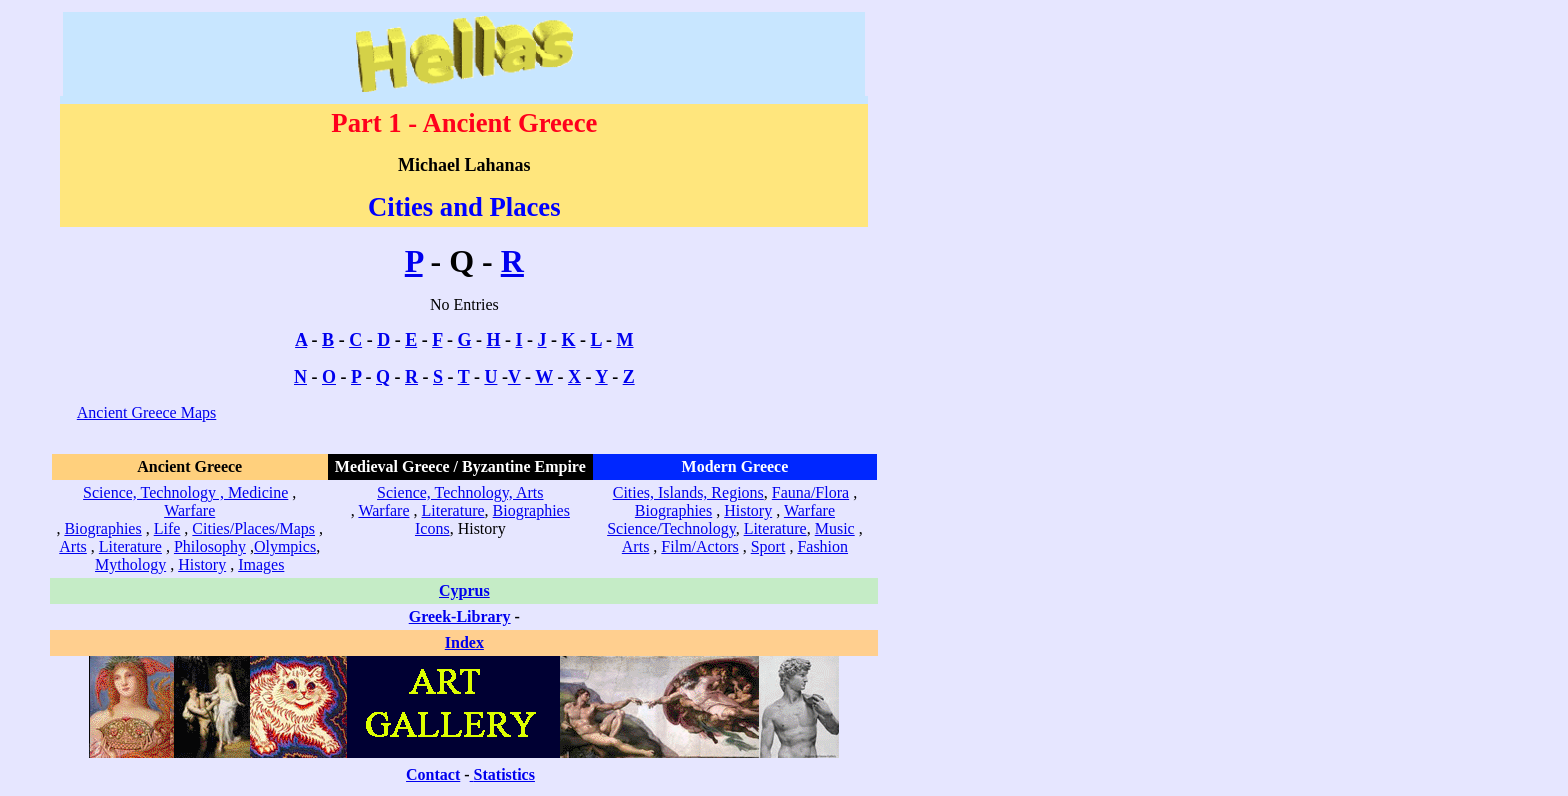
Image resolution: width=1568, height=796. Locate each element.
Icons (432, 528)
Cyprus (464, 590)
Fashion (822, 546)
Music (835, 528)
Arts (73, 546)
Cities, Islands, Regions (688, 492)
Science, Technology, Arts (460, 492)
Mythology (130, 564)
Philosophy (210, 546)
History (202, 564)
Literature (130, 546)
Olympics (285, 546)
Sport (768, 546)
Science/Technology (671, 528)
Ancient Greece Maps (147, 412)
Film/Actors (699, 546)
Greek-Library (460, 616)
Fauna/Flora (810, 492)
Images (261, 564)
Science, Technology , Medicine (185, 492)
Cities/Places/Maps (253, 528)
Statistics (504, 774)
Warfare (189, 510)
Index (464, 642)
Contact (433, 774)
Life (167, 528)
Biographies (102, 528)
